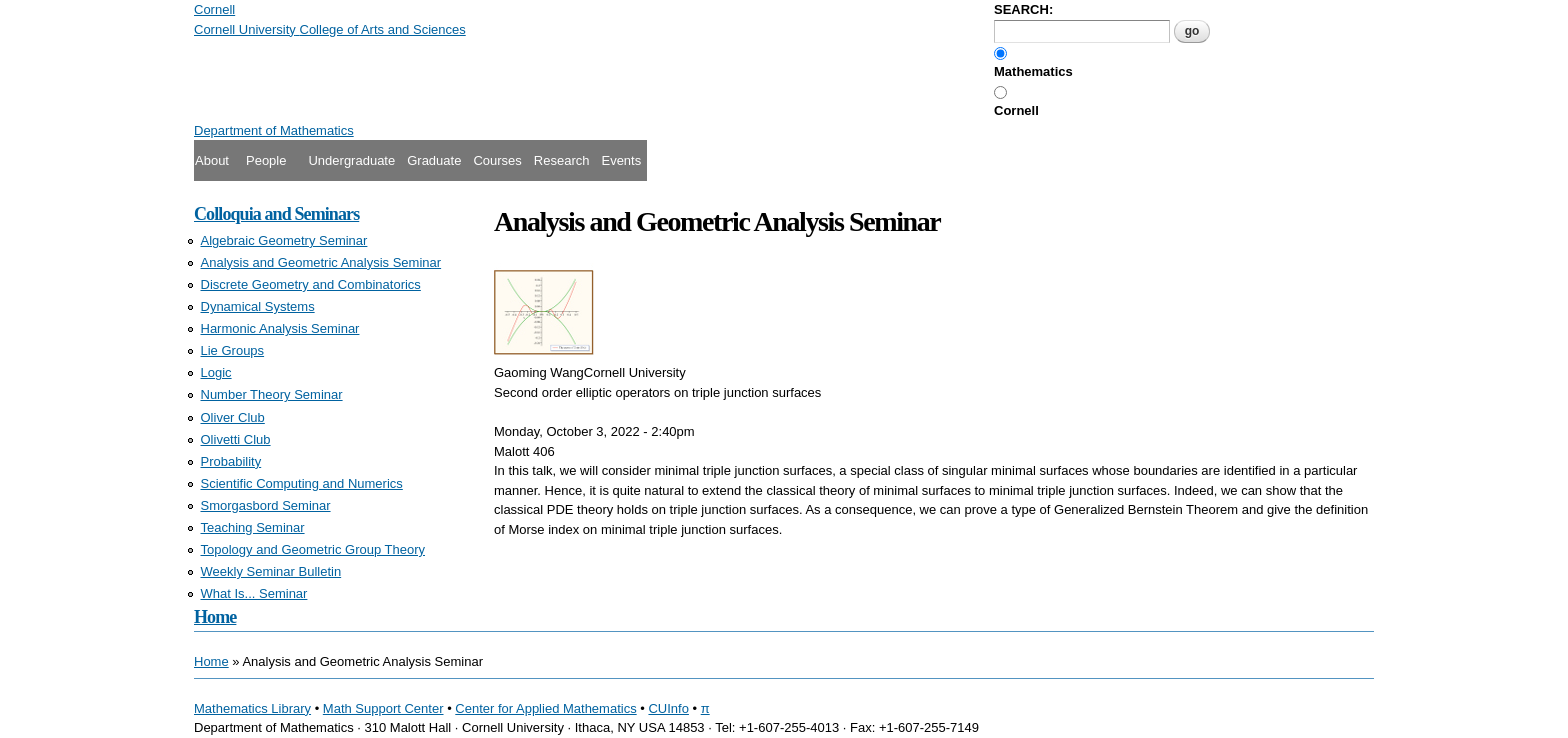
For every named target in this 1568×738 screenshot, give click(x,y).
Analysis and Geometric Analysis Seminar (321, 262)
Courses (497, 160)
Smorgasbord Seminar (266, 505)
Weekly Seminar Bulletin (271, 571)
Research (562, 160)
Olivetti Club (236, 439)
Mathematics (1033, 71)
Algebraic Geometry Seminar (284, 240)
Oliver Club (233, 417)
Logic (216, 372)
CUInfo (668, 708)
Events (621, 160)
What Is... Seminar (254, 593)
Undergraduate (351, 160)
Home (215, 617)
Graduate (434, 160)
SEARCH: (1023, 9)
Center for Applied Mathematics (545, 708)
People (266, 160)
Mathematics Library (252, 708)
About (212, 160)
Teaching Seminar (253, 527)
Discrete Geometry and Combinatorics (311, 284)
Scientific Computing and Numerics (302, 483)
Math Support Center (383, 708)
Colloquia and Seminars (276, 214)
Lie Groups (233, 350)
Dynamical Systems (258, 306)
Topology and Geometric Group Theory (313, 549)
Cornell (1016, 110)
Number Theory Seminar (272, 394)
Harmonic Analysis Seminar (280, 328)
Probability (231, 461)
